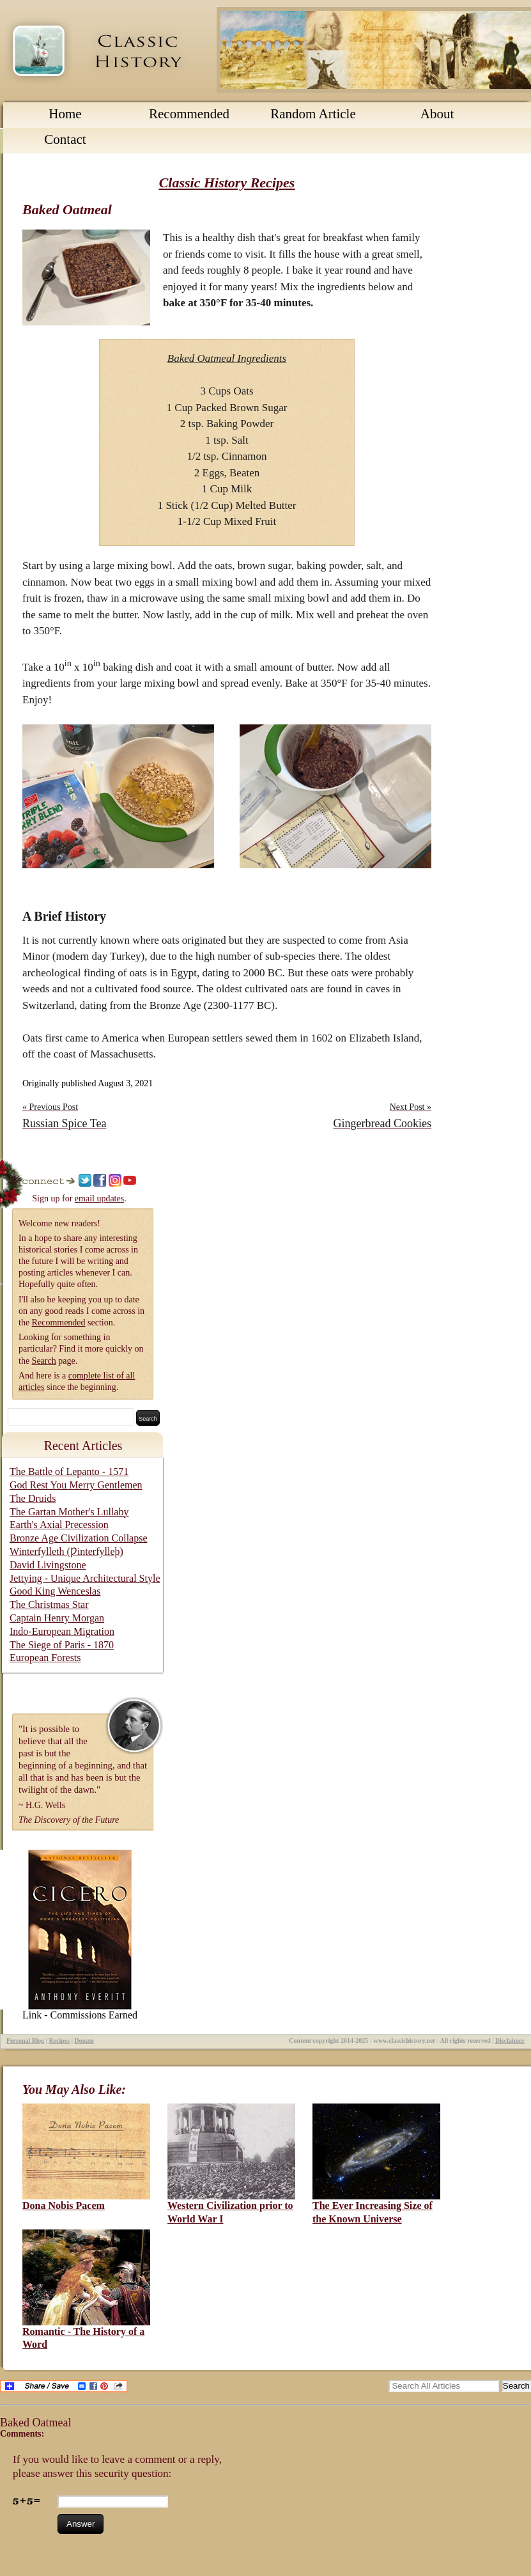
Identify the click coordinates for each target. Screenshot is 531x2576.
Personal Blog (25, 2040)
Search (44, 1361)
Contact (65, 139)
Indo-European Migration (62, 1631)
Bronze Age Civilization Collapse (79, 1538)
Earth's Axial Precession (59, 1524)
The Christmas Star (49, 1604)
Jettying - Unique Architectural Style (85, 1578)
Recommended (189, 113)
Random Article (313, 113)
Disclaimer (510, 2040)
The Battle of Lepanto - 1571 (69, 1471)
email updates (99, 1198)
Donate (84, 2040)
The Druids (33, 1498)
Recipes (59, 2040)
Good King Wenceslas (55, 1591)
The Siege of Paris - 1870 (62, 1644)
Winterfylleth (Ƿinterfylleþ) (66, 1551)
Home (65, 113)
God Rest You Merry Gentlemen (76, 1484)
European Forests (45, 1657)
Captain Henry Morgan (57, 1617)
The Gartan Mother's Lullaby (69, 1511)
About (437, 113)
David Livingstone (48, 1564)
